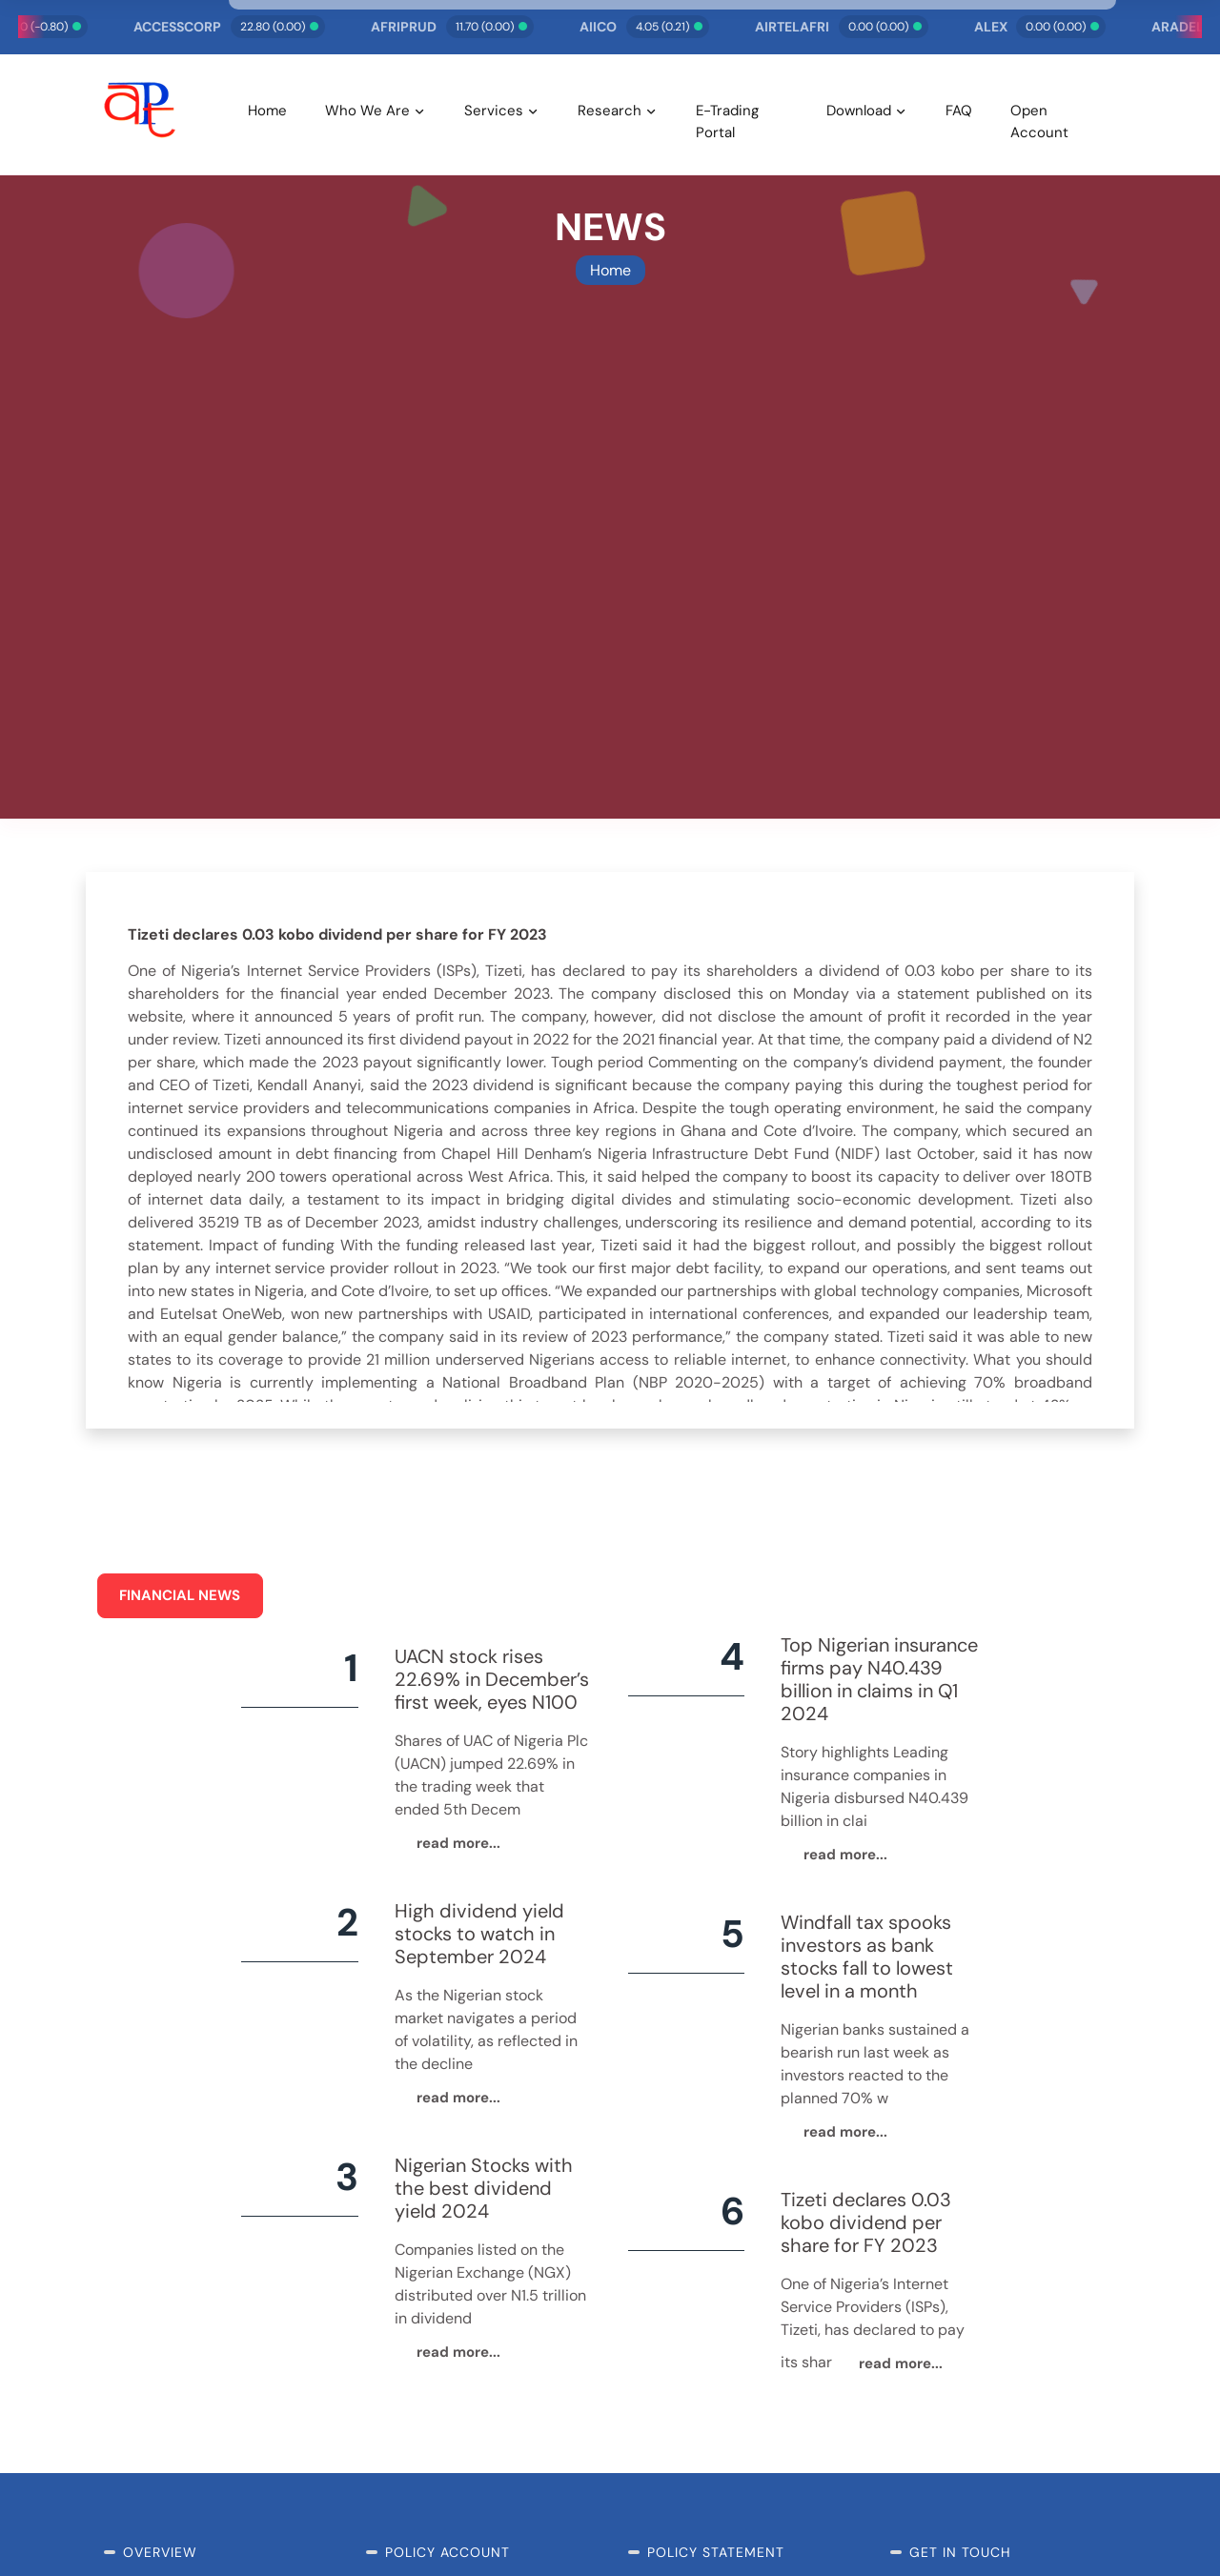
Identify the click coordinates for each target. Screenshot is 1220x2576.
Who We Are (367, 110)
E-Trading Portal (727, 121)
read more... (458, 1843)
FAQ (959, 110)
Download (858, 110)
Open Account (1039, 121)
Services (493, 110)
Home (267, 110)
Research (609, 110)
